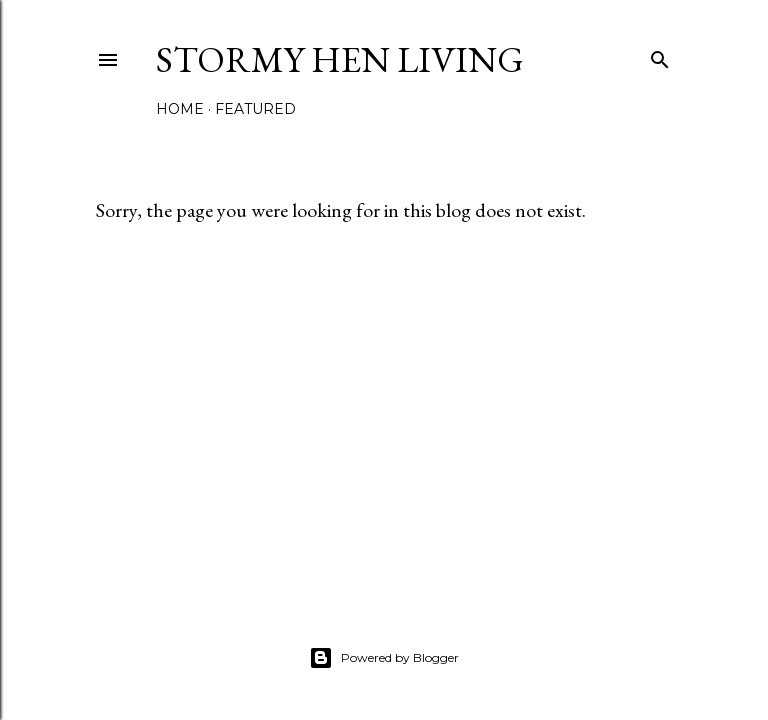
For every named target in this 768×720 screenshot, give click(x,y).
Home (180, 109)
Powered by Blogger (384, 658)
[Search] (660, 55)
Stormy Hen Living (340, 59)
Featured (255, 109)
